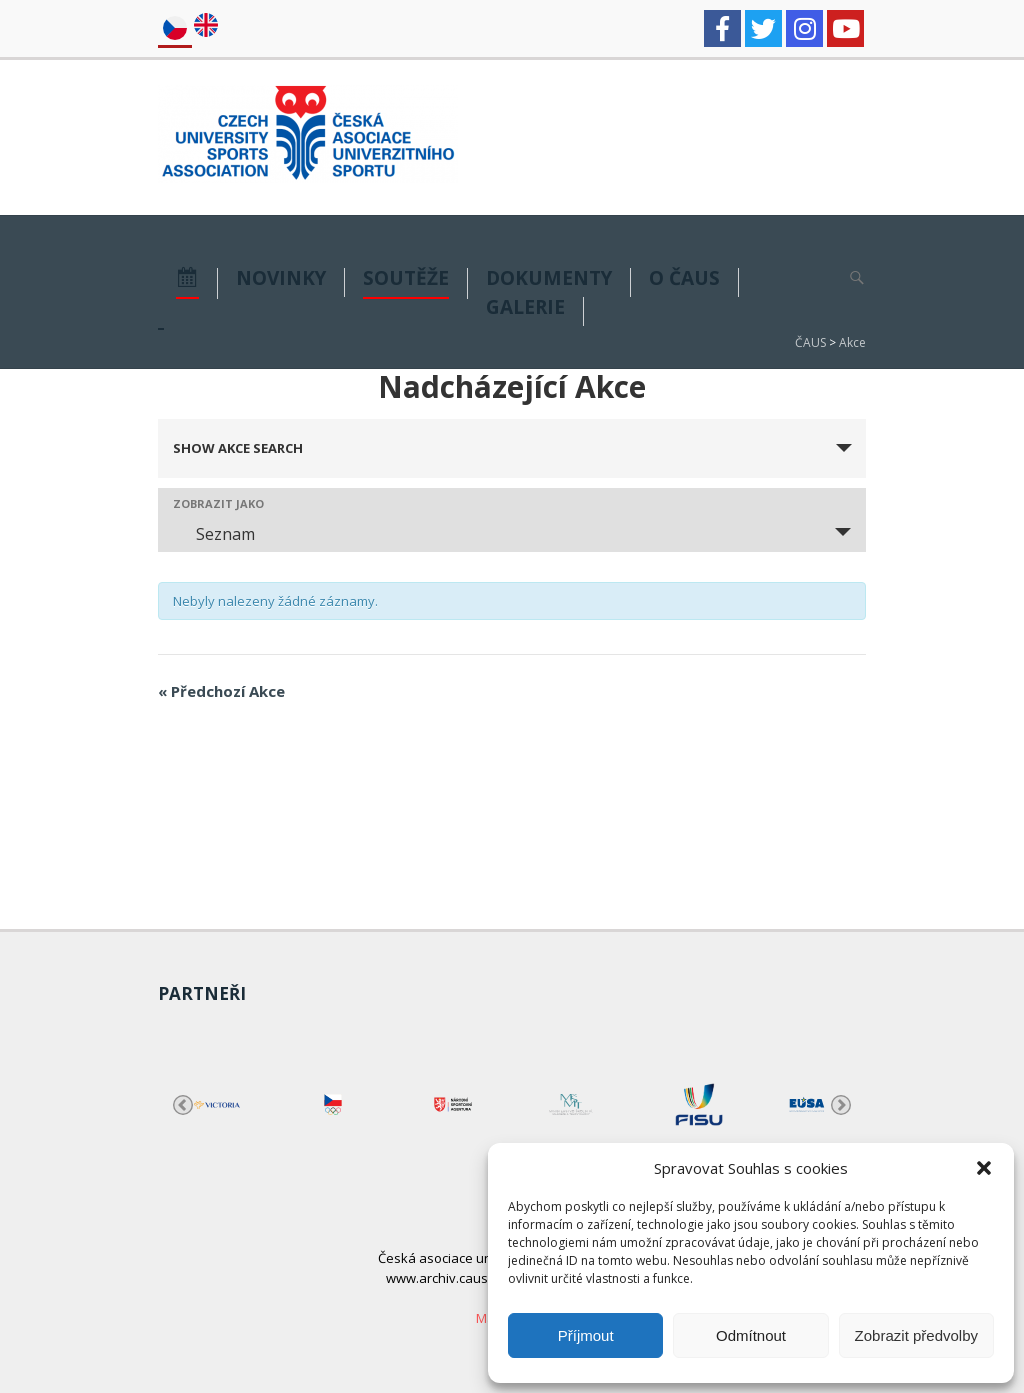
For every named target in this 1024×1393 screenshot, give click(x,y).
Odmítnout (751, 1335)
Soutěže (406, 279)
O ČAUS (684, 279)
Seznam (213, 534)
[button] (984, 1168)
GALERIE (525, 308)
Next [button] (841, 1105)
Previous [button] (183, 1105)
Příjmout (586, 1335)
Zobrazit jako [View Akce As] (218, 503)
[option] (217, 1104)
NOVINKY (281, 279)
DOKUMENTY (549, 279)
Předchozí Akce (221, 691)
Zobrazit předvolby (916, 1335)
